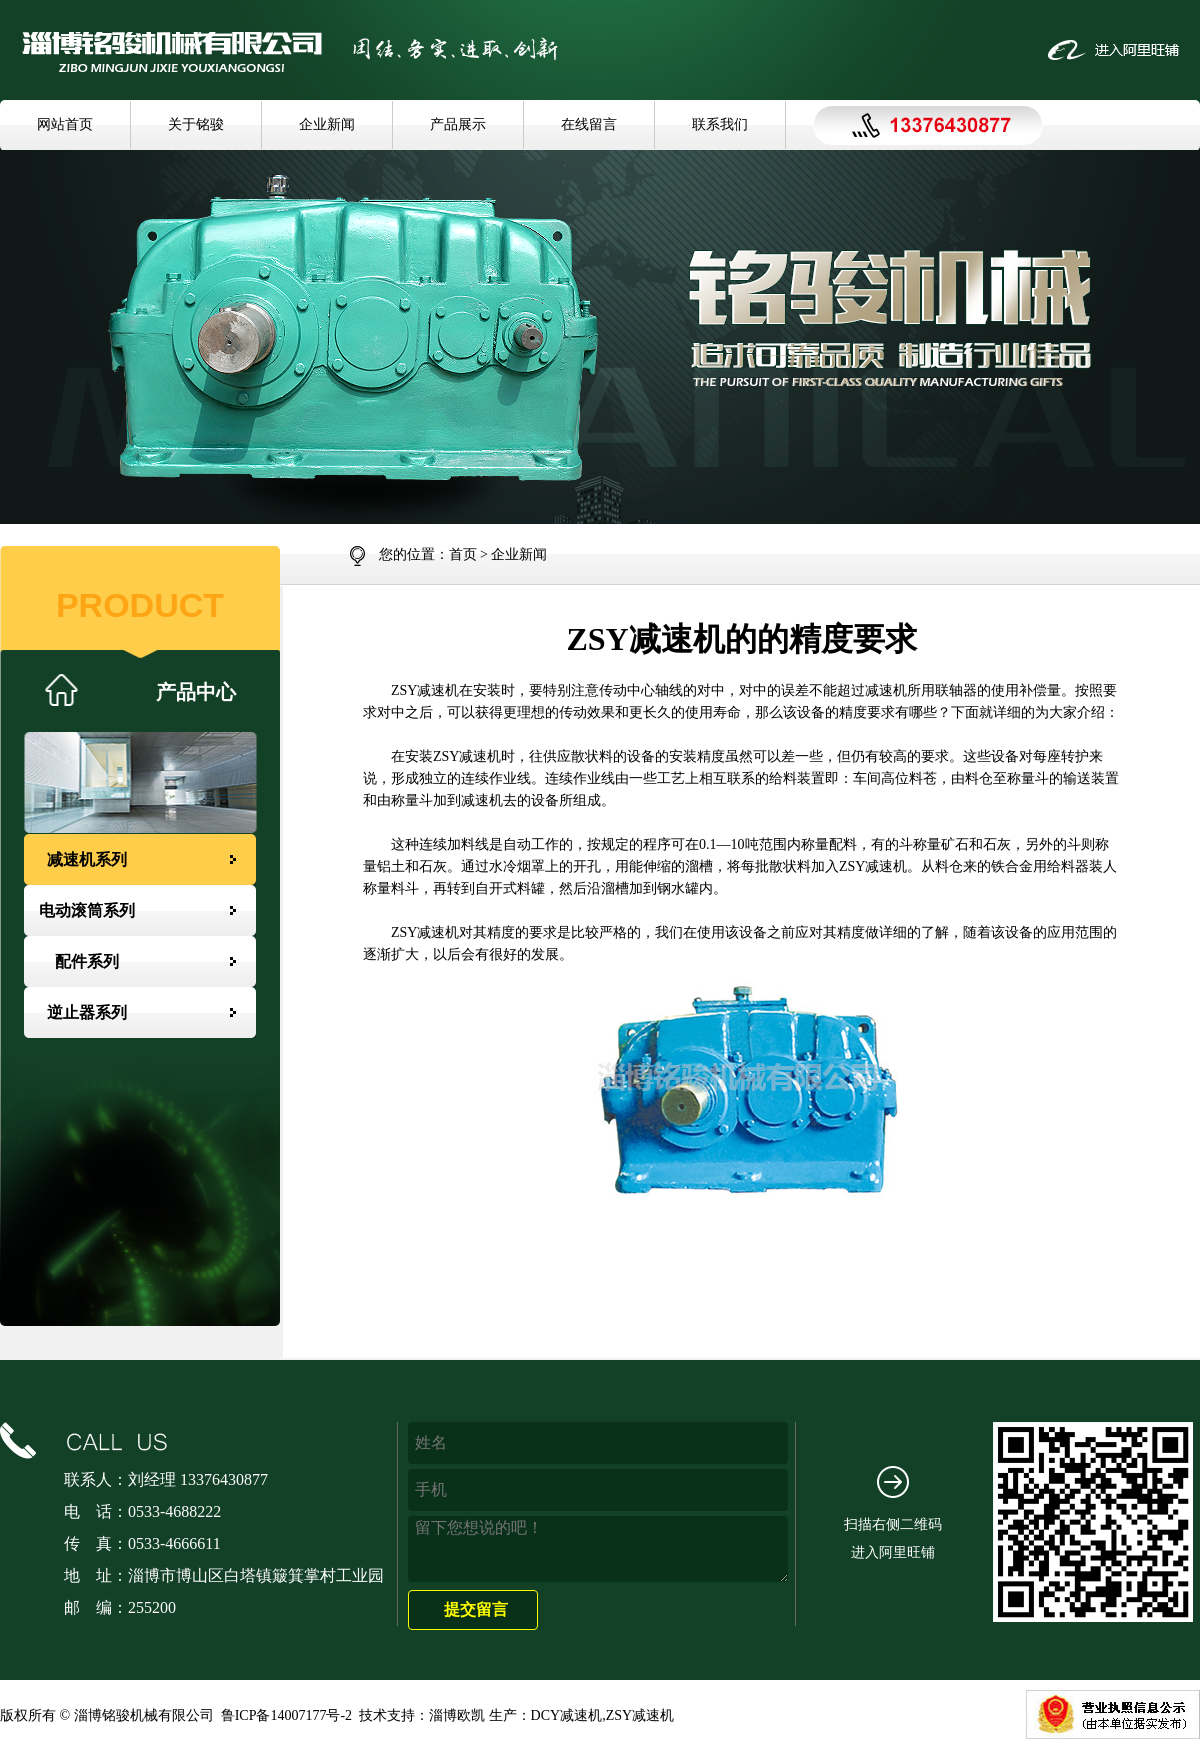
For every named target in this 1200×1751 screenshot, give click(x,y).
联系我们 (720, 124)
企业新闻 (327, 124)
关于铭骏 (196, 124)
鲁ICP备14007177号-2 (286, 1715)
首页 (463, 554)
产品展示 (458, 124)
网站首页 (65, 124)
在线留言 (589, 124)
